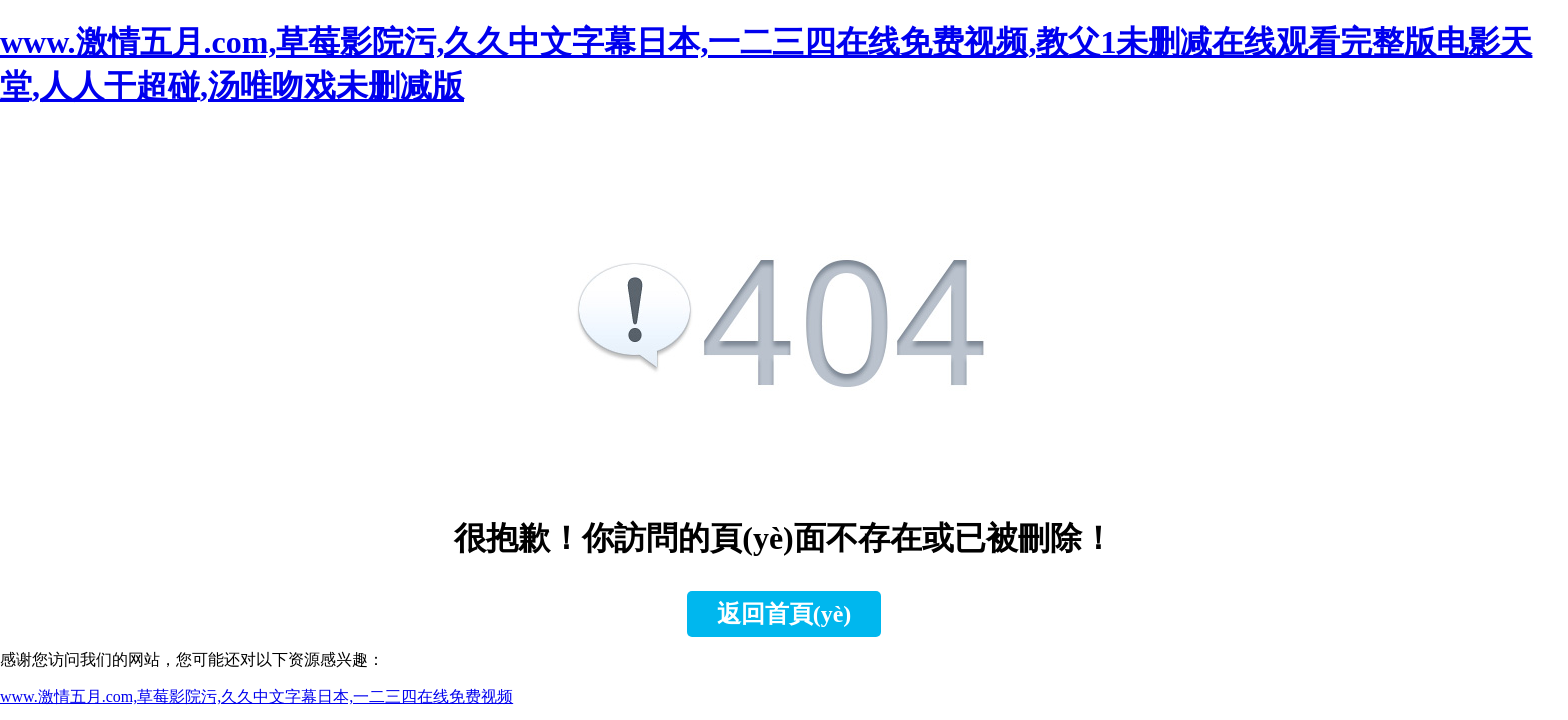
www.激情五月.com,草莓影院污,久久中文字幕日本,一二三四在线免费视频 (256, 696)
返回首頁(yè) (784, 614)
